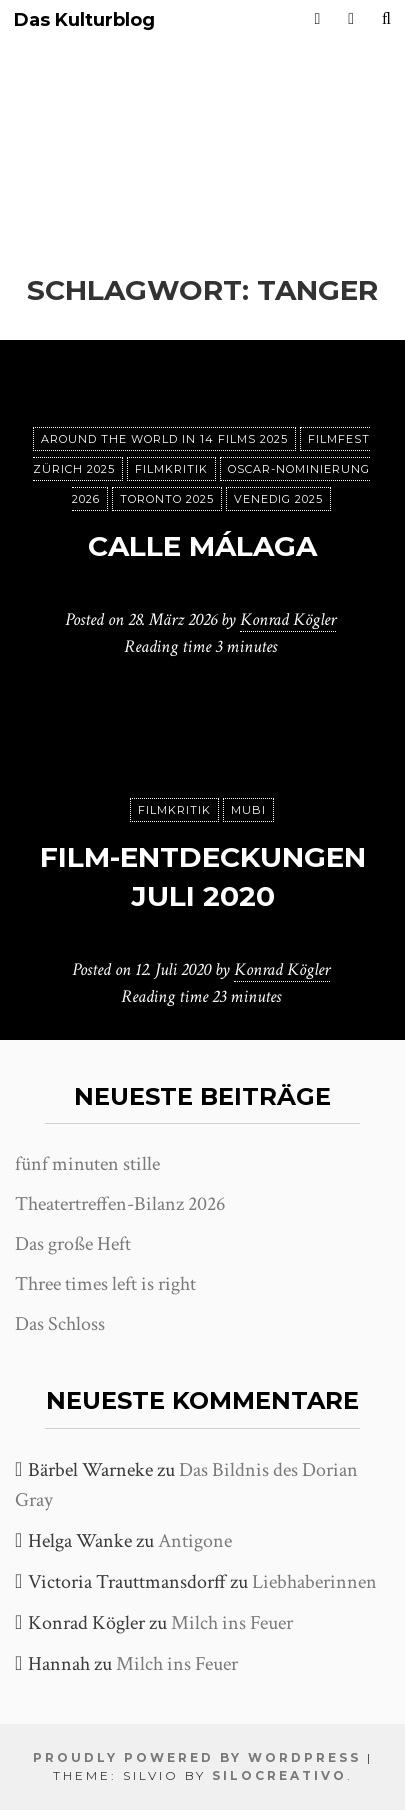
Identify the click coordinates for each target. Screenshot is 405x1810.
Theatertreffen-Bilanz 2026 (120, 1204)
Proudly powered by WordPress (197, 1757)
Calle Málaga (202, 546)
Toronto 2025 (167, 499)
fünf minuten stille (87, 1164)
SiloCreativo (279, 1775)
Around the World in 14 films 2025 (164, 439)
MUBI (248, 810)
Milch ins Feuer (232, 1623)
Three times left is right (105, 1284)
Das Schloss (60, 1324)
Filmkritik (171, 469)
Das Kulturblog (84, 20)
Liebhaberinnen (314, 1582)
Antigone (195, 1541)
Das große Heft (73, 1244)
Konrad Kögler (288, 619)
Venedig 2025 (278, 499)
